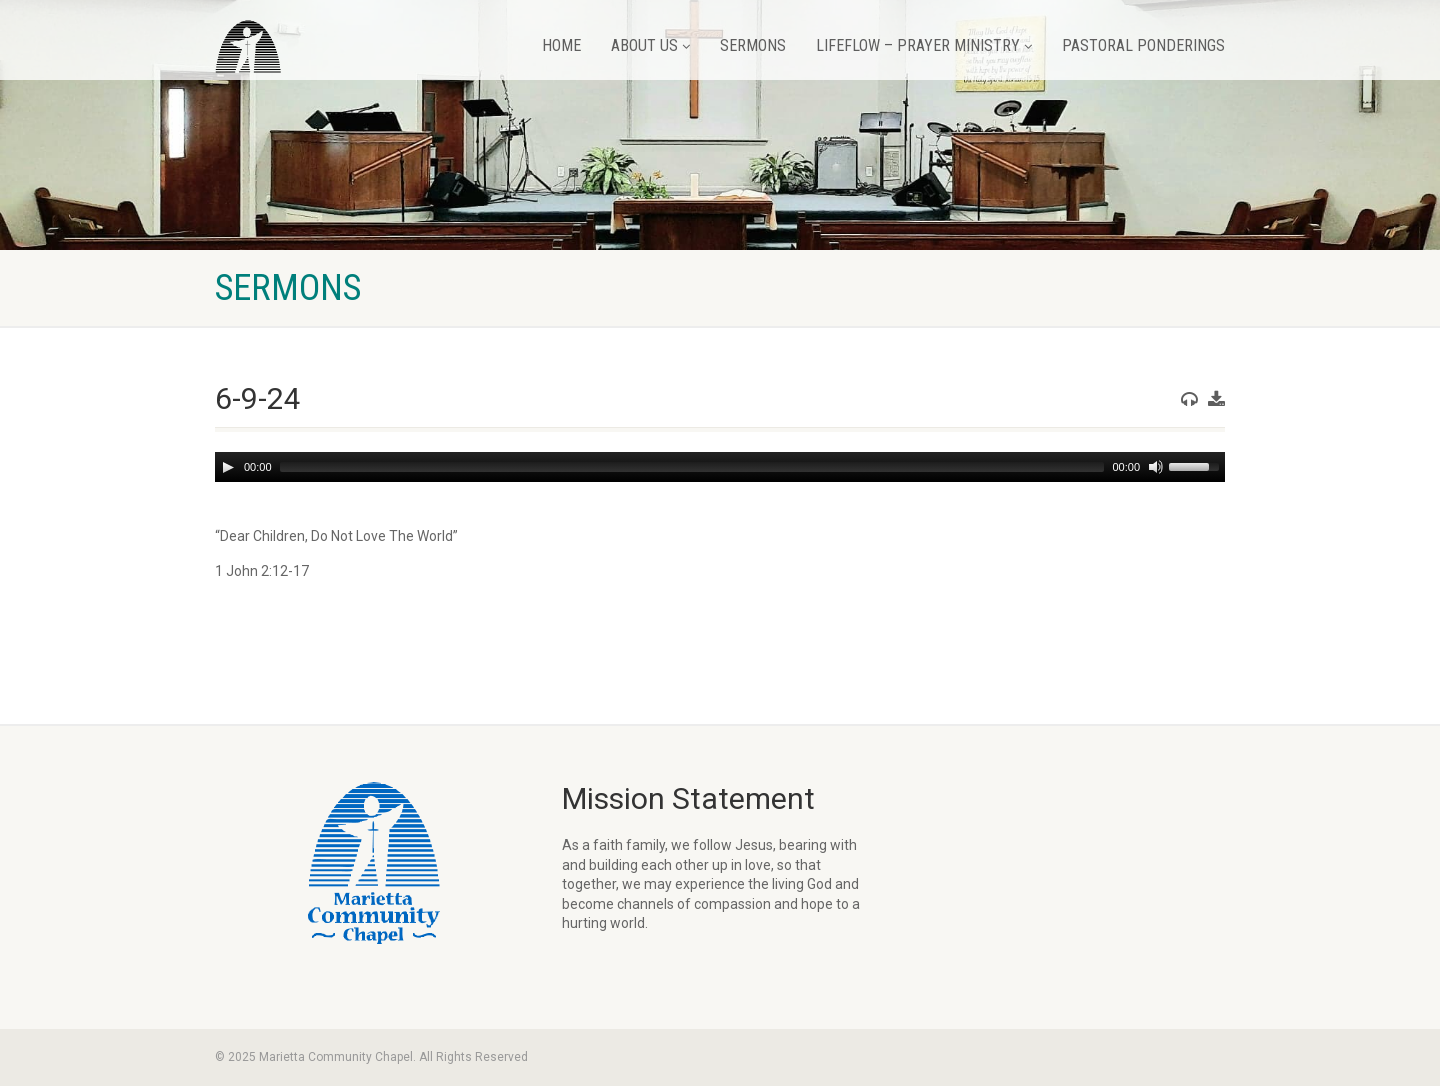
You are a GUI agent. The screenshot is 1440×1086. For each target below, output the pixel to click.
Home (561, 45)
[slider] (692, 467)
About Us (650, 45)
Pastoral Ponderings (1143, 45)
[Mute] (1156, 467)
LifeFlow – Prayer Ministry (924, 45)
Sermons (753, 45)
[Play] (228, 467)
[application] (720, 467)
